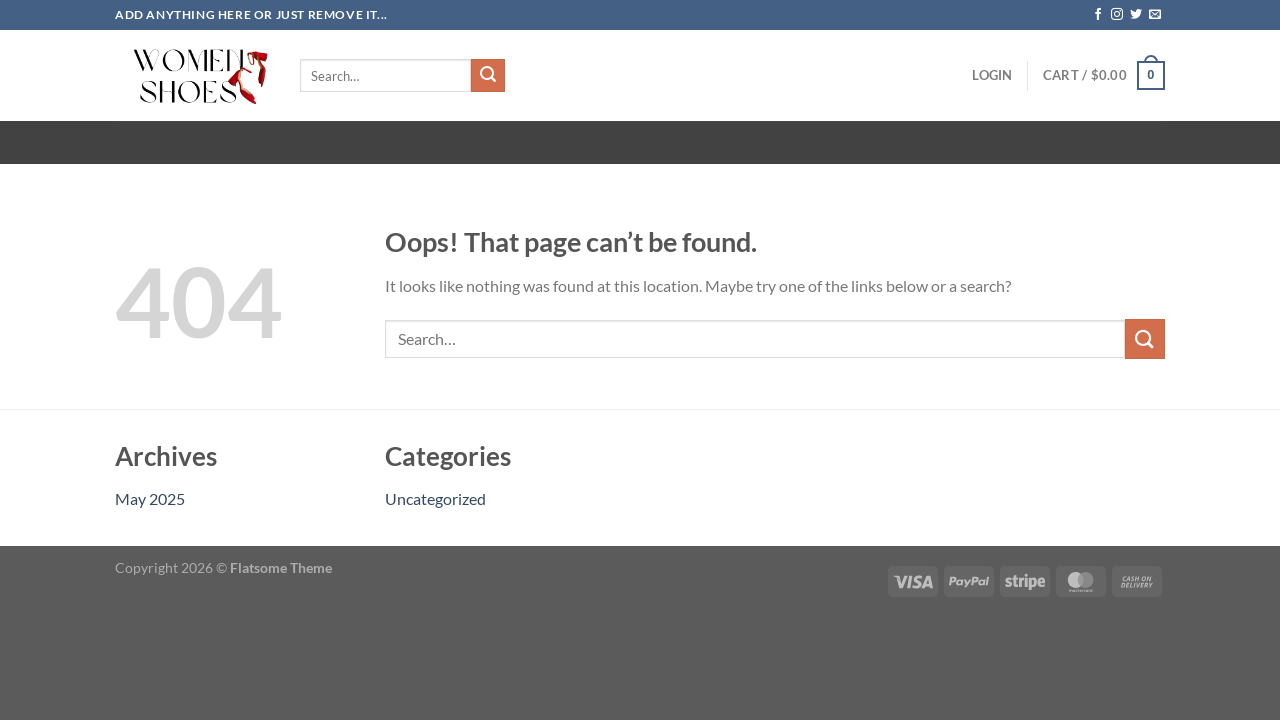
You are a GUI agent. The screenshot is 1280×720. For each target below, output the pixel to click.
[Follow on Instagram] (1117, 15)
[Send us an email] (1155, 15)
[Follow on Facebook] (1098, 15)
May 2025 (150, 498)
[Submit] (488, 76)
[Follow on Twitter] (1136, 15)
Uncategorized (435, 498)
